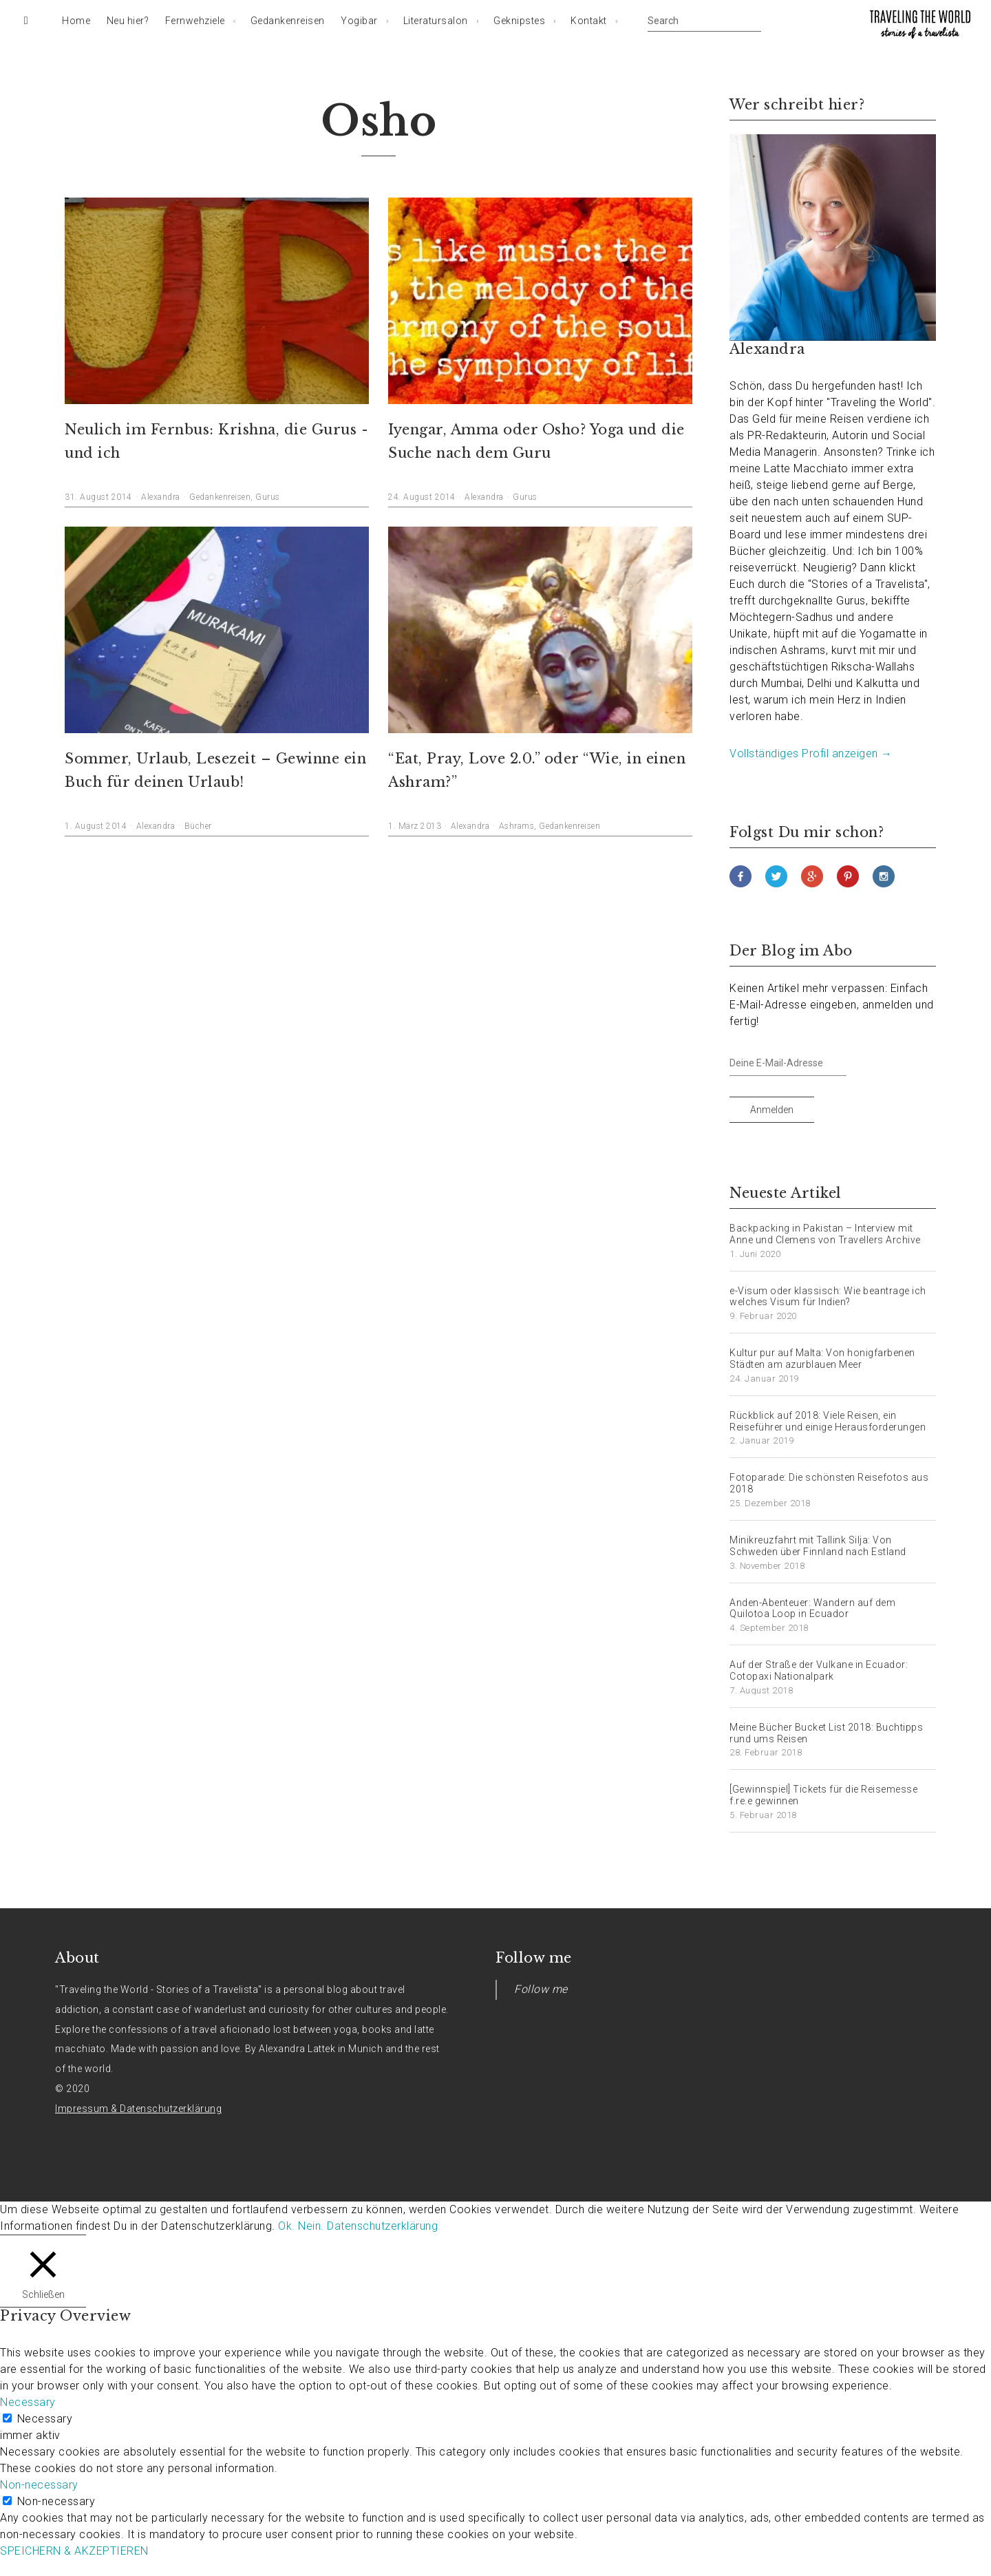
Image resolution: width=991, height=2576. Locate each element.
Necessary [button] (28, 2402)
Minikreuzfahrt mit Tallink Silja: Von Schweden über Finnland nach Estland (817, 1545)
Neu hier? (128, 20)
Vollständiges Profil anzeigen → (811, 753)
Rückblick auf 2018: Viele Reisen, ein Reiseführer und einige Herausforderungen (827, 1421)
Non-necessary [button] (39, 2484)
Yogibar (359, 20)
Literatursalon (435, 20)
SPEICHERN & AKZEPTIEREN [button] (74, 2550)
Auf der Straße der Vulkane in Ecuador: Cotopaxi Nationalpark (818, 1670)
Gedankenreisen (288, 20)
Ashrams (517, 826)
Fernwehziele (195, 20)
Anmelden (771, 1109)
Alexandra (160, 497)
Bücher (198, 826)
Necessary (45, 2418)
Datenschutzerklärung (382, 2225)
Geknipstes (519, 20)
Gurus (267, 497)
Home (76, 20)
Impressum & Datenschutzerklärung (138, 2108)
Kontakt (589, 20)
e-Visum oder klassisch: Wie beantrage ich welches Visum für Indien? (827, 1296)
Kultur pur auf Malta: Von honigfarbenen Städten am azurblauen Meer (822, 1358)
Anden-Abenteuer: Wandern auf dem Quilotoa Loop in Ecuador (812, 1608)
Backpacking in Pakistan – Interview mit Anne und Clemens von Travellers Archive (825, 1234)
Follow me (534, 1958)
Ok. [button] (286, 2225)
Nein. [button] (311, 2225)
